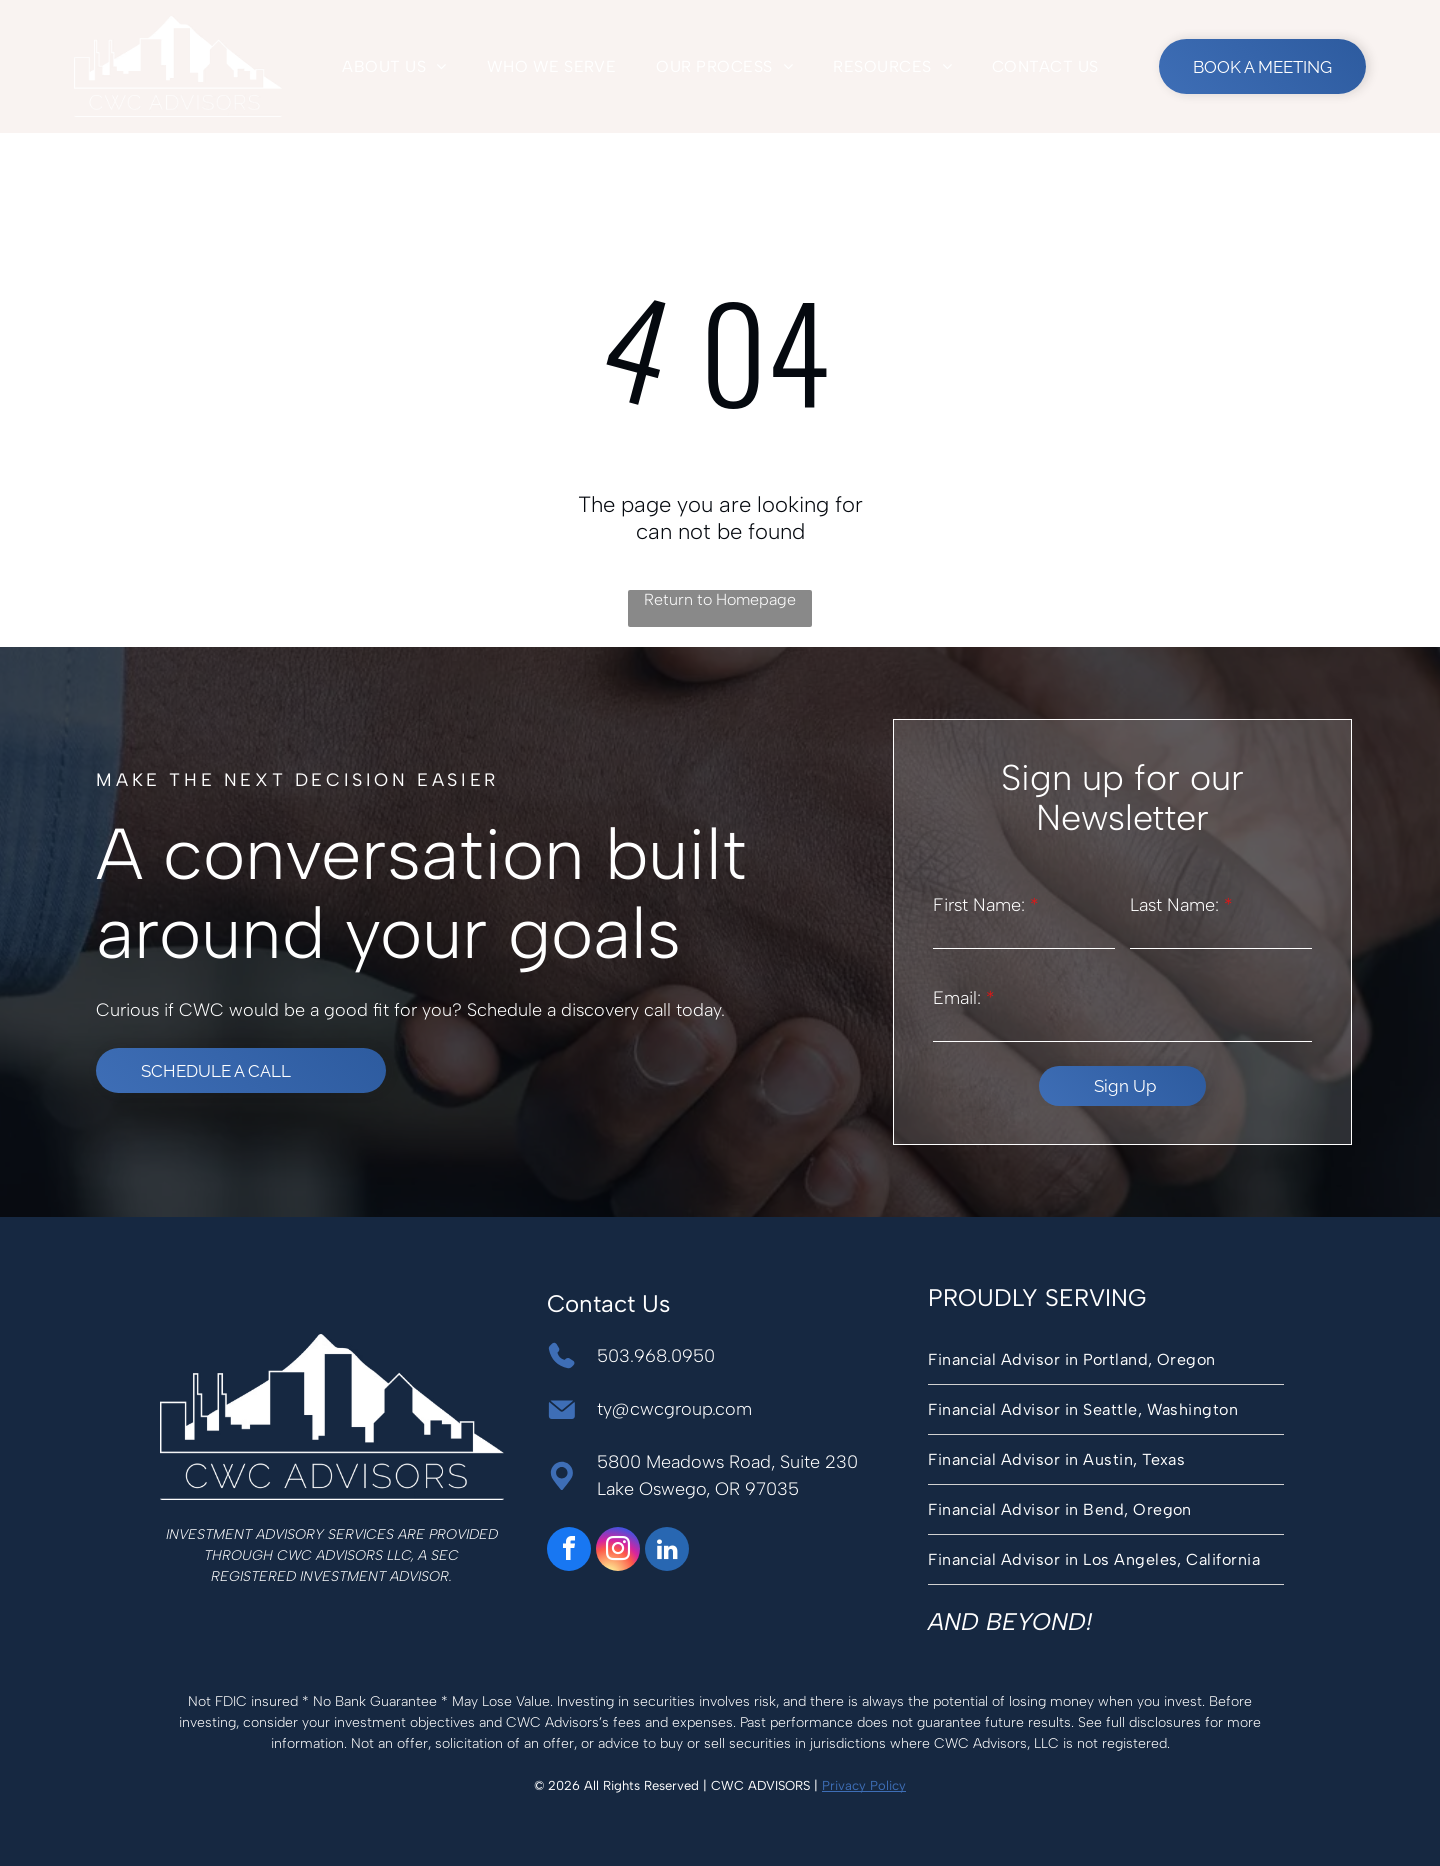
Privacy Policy (864, 1785)
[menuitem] (394, 66)
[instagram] (618, 1551)
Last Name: (1174, 905)
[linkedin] (667, 1551)
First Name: (979, 905)
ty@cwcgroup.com (674, 1409)
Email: (957, 998)
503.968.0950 (656, 1356)
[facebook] (569, 1551)
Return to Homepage (720, 599)
